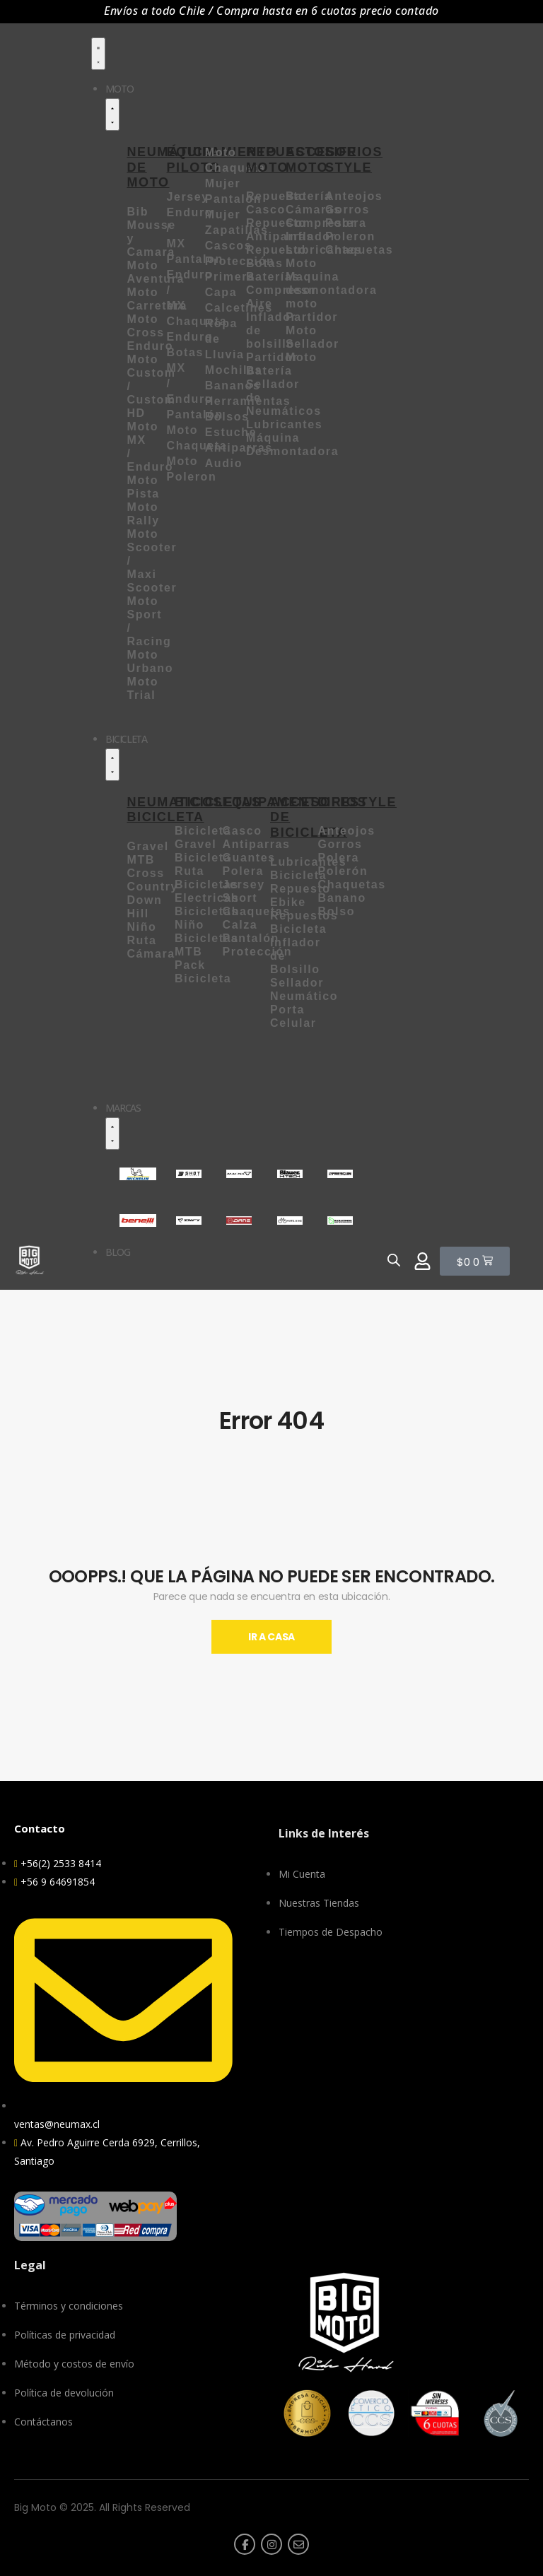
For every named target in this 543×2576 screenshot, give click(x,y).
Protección (258, 952)
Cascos (228, 246)
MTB (140, 860)
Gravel (147, 846)
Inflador (311, 236)
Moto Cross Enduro (150, 332)
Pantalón (251, 938)
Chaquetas (359, 250)
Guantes (249, 858)
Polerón (343, 871)
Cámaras (313, 210)
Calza (242, 925)
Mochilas (233, 370)
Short (242, 898)
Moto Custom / (151, 372)
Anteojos (354, 196)
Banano (342, 898)
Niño (141, 927)
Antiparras (257, 844)
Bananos (233, 386)
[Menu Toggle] (98, 53)
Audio (224, 463)
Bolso (336, 911)
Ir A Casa (271, 1637)
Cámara (151, 954)
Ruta (141, 940)
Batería (309, 196)
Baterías (273, 277)
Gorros (347, 210)
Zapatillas (237, 230)
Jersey (244, 884)
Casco (242, 831)
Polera (346, 223)
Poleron (350, 236)
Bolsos (227, 417)
